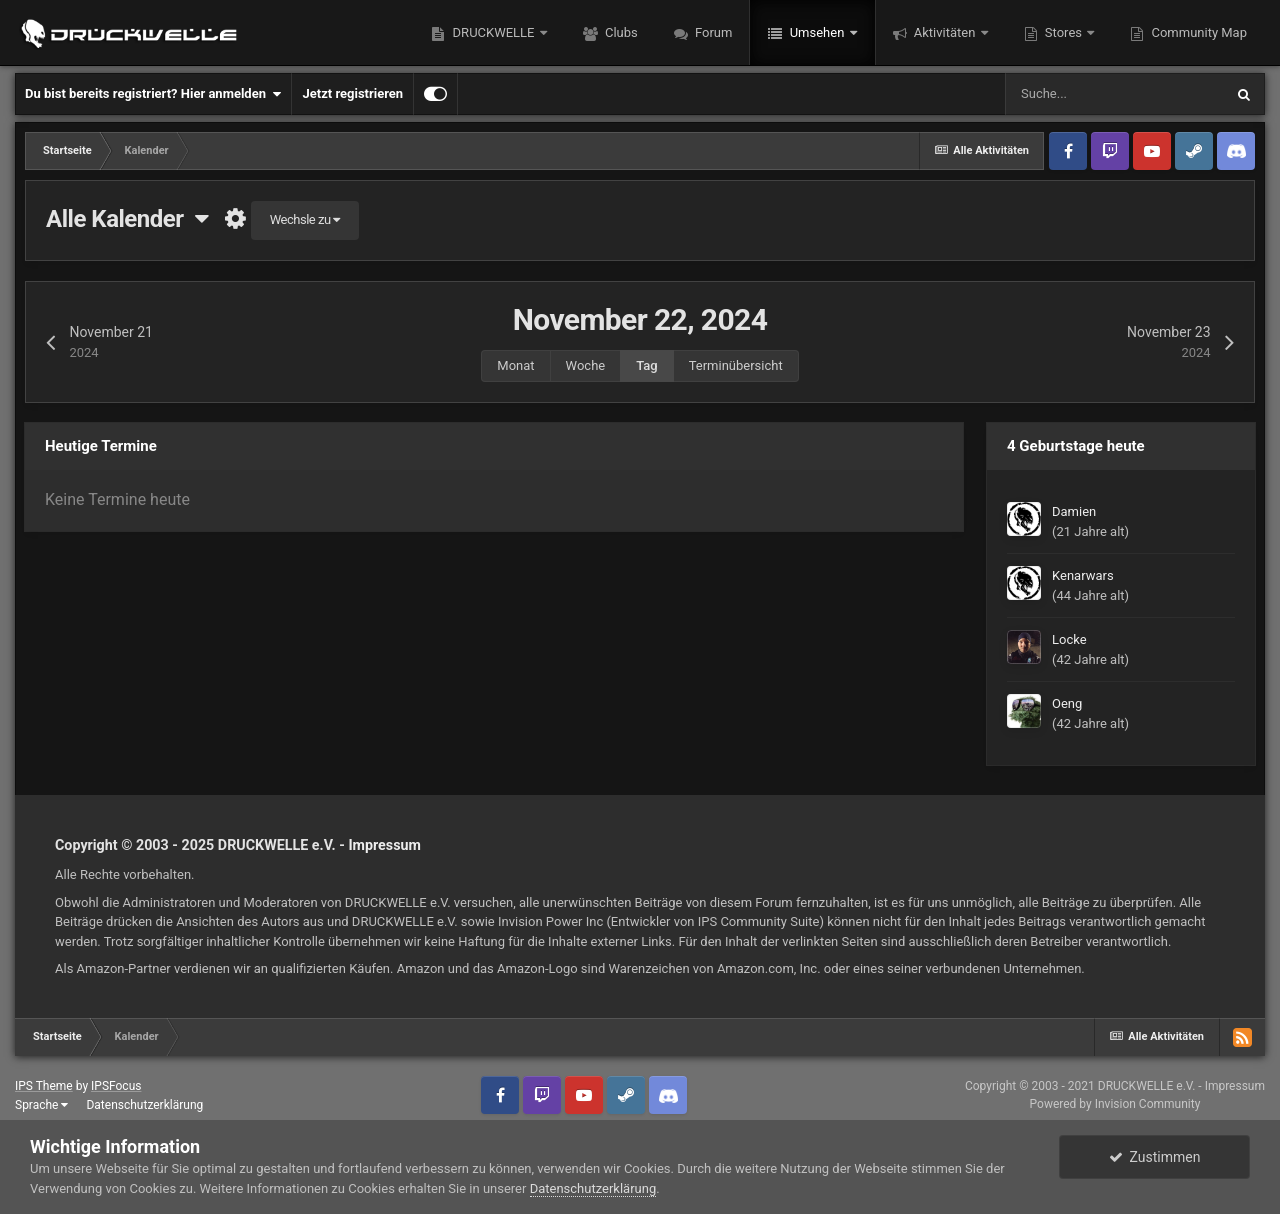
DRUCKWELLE (493, 32)
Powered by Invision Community (1115, 1104)
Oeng (1067, 703)
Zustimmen (1155, 1157)
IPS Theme (44, 1086)
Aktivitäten (945, 32)
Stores (1064, 32)
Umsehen (816, 32)
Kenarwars (1083, 575)
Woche (586, 365)
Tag (646, 365)
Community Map (1197, 32)
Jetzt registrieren (352, 93)
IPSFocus (116, 1086)
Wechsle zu (305, 219)
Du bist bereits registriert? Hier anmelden (153, 94)
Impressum (384, 845)
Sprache (41, 1105)
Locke (1069, 639)
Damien (1074, 511)
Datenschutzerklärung (144, 1105)
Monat (515, 365)
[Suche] (1114, 94)
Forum (712, 32)
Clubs (620, 32)
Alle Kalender (127, 219)
